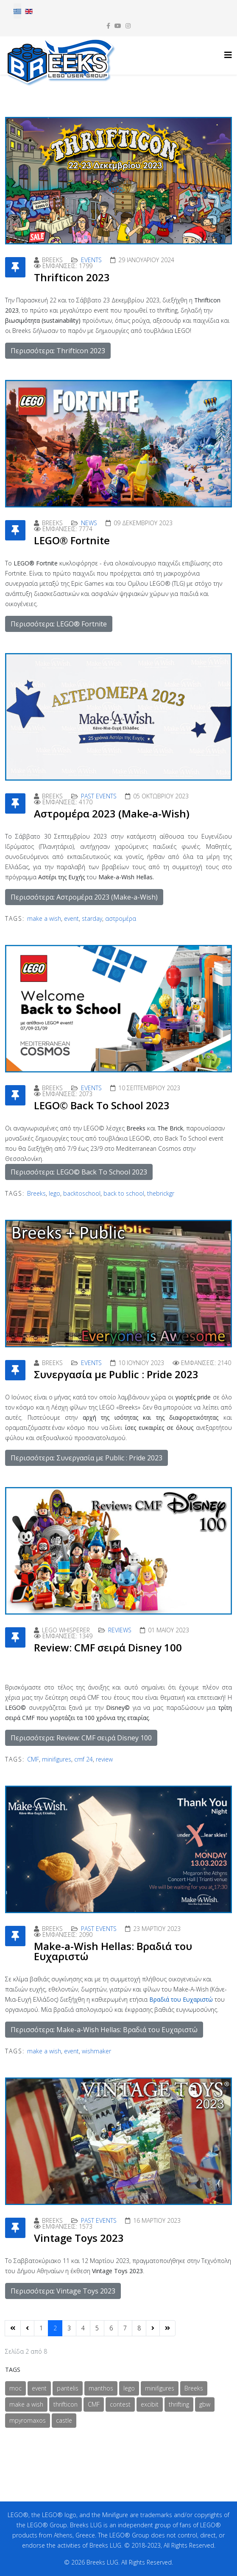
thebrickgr (160, 1193)
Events (91, 260)
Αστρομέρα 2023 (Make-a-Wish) (112, 813)
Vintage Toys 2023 (79, 2238)
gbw (204, 2404)
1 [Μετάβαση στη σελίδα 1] (41, 2328)
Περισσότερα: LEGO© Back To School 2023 (79, 1172)
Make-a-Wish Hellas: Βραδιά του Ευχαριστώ (113, 1951)
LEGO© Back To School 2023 (102, 1105)
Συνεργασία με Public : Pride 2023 (116, 1374)
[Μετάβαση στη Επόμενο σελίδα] (153, 2328)
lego (54, 1193)
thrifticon (65, 2404)
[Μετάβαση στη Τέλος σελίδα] (167, 2328)
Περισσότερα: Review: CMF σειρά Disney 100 (81, 1737)
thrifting (179, 2404)
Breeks (36, 1193)
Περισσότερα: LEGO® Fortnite (59, 624)
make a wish (44, 918)
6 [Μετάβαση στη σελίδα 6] (111, 2328)
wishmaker (96, 2051)
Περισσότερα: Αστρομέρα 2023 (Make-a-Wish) (84, 897)
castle (64, 2420)
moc (15, 2388)
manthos (101, 2388)
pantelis (67, 2388)
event (71, 918)
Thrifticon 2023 (72, 277)
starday (92, 918)
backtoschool (81, 1193)
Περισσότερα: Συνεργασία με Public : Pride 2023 (86, 1458)
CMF (33, 1759)
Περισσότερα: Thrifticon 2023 (58, 350)
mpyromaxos (27, 2420)
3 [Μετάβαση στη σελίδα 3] (69, 2328)
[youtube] (117, 26)
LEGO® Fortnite (72, 540)
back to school (123, 1193)
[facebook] (108, 26)
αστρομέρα (120, 918)
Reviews (119, 1630)
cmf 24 (83, 1759)
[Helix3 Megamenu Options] (228, 54)
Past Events (99, 796)
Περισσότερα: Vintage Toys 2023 (63, 2291)
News (89, 523)
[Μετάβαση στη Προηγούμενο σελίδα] (27, 2328)
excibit (150, 2404)
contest (120, 2404)
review (104, 1759)
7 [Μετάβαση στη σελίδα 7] (125, 2328)
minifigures (56, 1759)
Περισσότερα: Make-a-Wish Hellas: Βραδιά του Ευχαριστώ (104, 2029)
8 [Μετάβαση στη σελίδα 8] (139, 2328)
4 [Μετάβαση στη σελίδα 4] (83, 2328)
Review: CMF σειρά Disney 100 (108, 1647)
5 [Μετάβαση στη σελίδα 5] (97, 2328)
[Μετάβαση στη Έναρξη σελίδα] (13, 2328)
